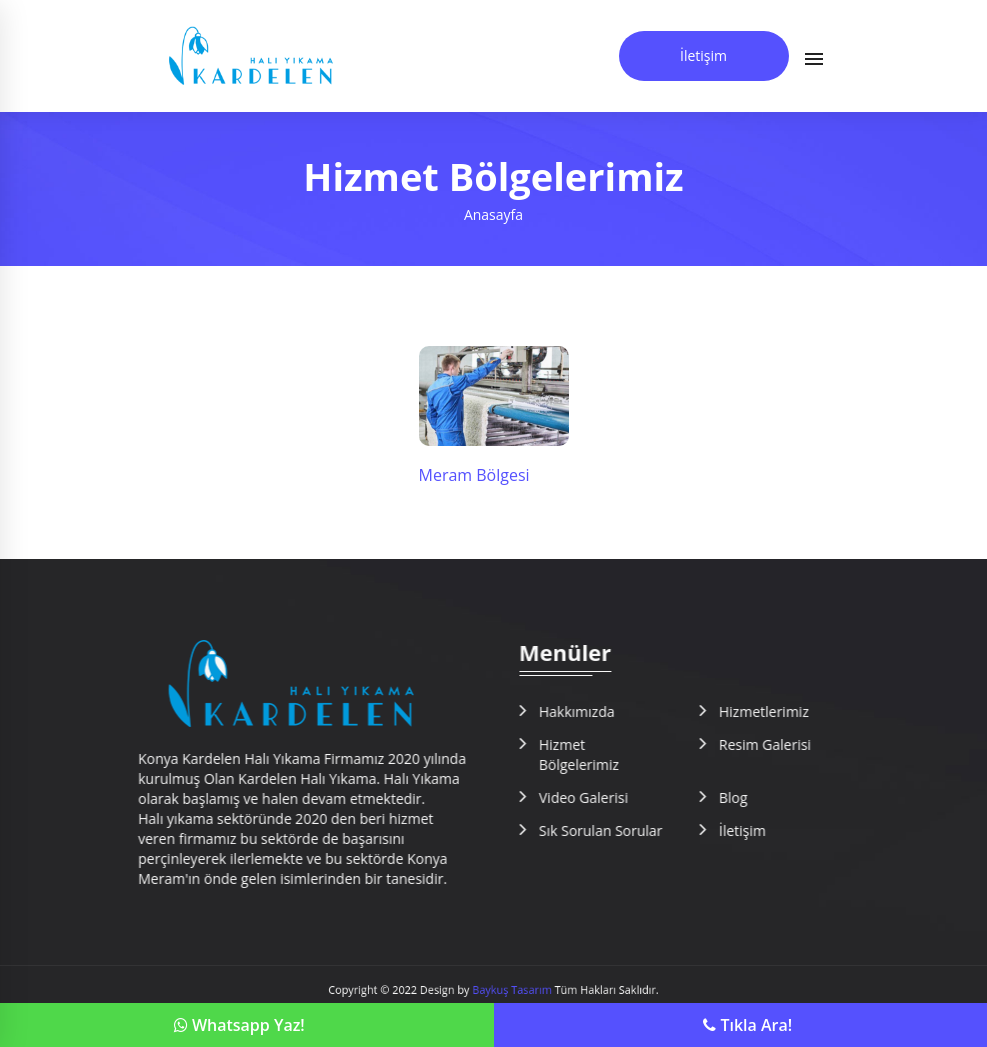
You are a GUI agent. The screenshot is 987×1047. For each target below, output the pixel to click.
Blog (747, 797)
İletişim (703, 55)
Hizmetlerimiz (778, 711)
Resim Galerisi (779, 744)
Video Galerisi (597, 797)
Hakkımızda (591, 711)
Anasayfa (493, 214)
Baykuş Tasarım (508, 990)
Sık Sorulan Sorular (615, 830)
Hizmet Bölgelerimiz (593, 754)
